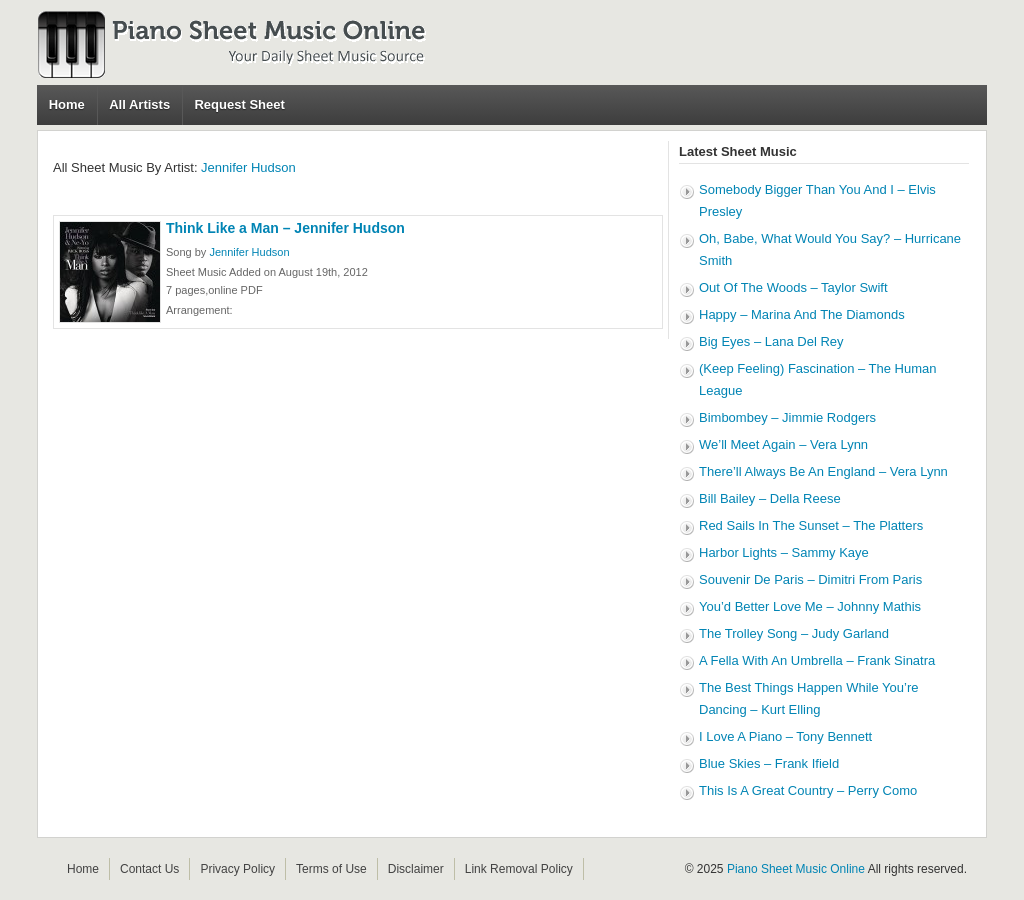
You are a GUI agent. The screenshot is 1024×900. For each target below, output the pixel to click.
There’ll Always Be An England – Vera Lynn (823, 471)
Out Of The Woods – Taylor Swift (793, 287)
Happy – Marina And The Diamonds (802, 314)
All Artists (139, 104)
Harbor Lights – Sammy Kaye (784, 552)
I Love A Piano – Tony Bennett (785, 736)
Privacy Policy (237, 869)
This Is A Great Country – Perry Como (808, 790)
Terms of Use (331, 869)
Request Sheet (239, 104)
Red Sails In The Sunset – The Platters (811, 525)
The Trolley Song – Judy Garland (794, 633)
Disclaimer (416, 869)
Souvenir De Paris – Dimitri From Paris (810, 579)
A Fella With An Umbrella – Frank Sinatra (817, 660)
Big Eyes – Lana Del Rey (771, 341)
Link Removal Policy (519, 869)
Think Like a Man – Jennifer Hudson (285, 228)
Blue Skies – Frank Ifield (769, 763)
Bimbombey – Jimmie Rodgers (787, 417)
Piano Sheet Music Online (796, 869)
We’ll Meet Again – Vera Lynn (783, 444)
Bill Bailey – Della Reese (770, 498)
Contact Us (149, 869)
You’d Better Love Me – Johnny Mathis (810, 606)
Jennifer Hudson (248, 167)
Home (67, 104)
